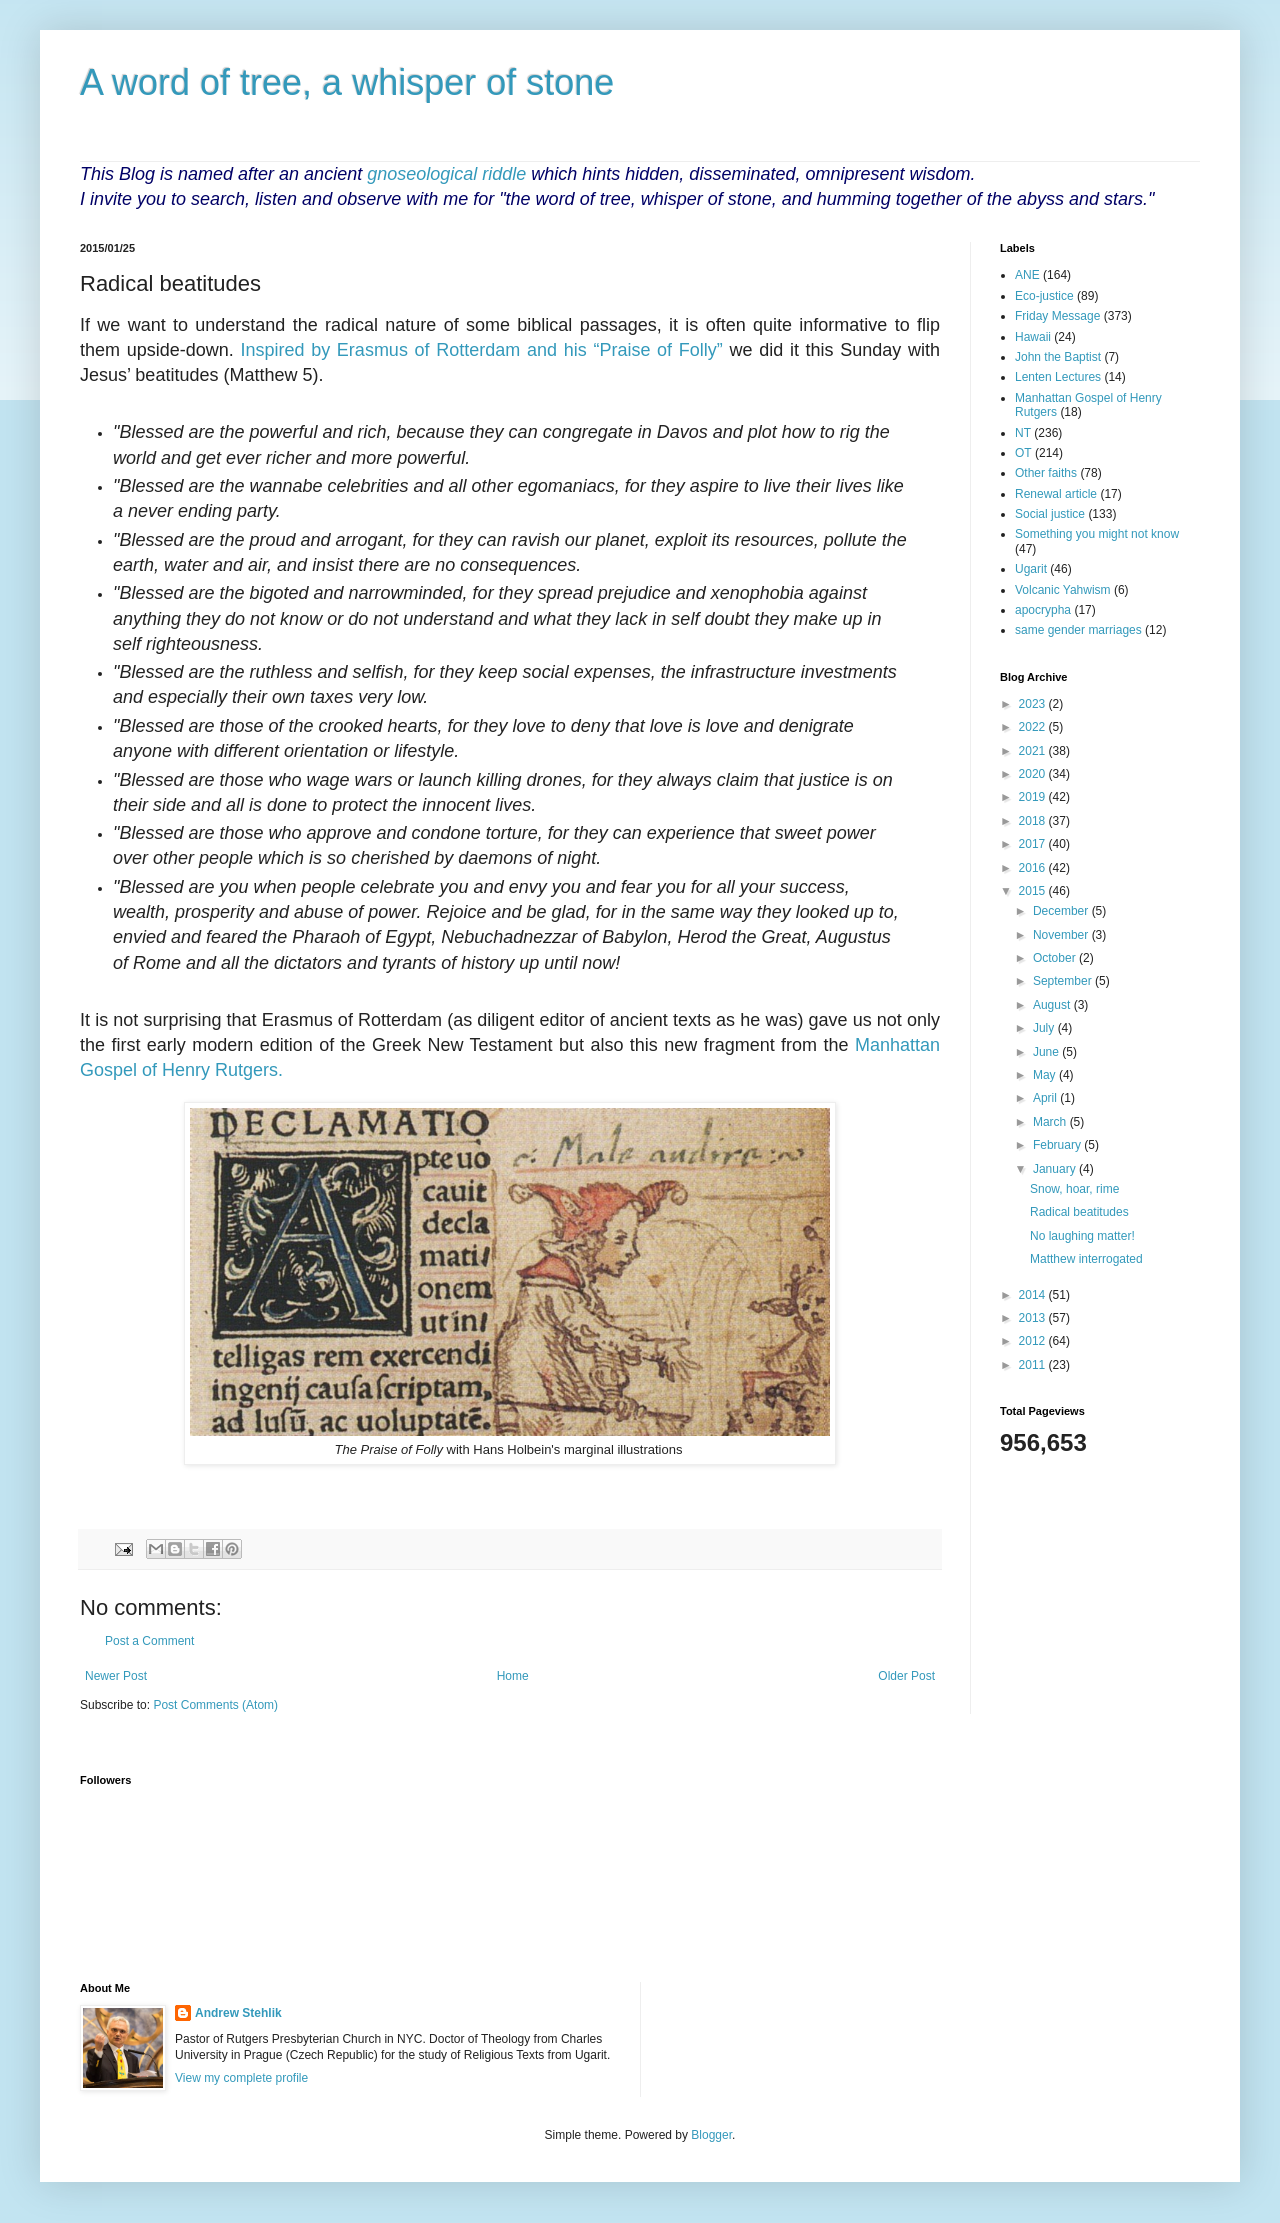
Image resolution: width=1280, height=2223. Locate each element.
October (1056, 958)
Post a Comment (149, 1641)
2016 (1034, 868)
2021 (1034, 751)
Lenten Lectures (1058, 377)
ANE (1027, 275)
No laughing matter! (1082, 1236)
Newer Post (116, 1676)
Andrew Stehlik (238, 2013)
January (1056, 1169)
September (1064, 981)
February (1058, 1145)
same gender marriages (1078, 630)
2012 (1034, 1341)
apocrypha (1043, 610)
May (1046, 1075)
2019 (1034, 797)
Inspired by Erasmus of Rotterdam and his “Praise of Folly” (481, 350)
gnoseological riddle (446, 174)
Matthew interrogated (1086, 1259)
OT (1023, 453)
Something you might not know (1097, 534)
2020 (1034, 774)
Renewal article (1056, 494)
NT (1023, 433)
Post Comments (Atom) (215, 1705)
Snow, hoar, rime (1074, 1189)
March (1051, 1122)
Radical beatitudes (1079, 1212)
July (1045, 1028)
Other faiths (1046, 473)
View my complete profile (241, 2078)
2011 (1034, 1365)
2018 (1034, 821)
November (1062, 935)
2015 (1034, 891)
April (1046, 1098)
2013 (1034, 1318)
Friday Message (1057, 316)
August (1053, 1005)
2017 (1034, 844)
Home (513, 1676)
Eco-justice (1044, 296)
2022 (1034, 727)
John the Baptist (1058, 357)
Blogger (711, 2135)
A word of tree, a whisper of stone (347, 82)
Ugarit (1031, 569)
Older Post (906, 1676)
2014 (1034, 1295)
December (1062, 911)
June (1047, 1052)
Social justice (1050, 514)
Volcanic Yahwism (1063, 590)
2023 (1034, 704)
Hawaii (1033, 337)
